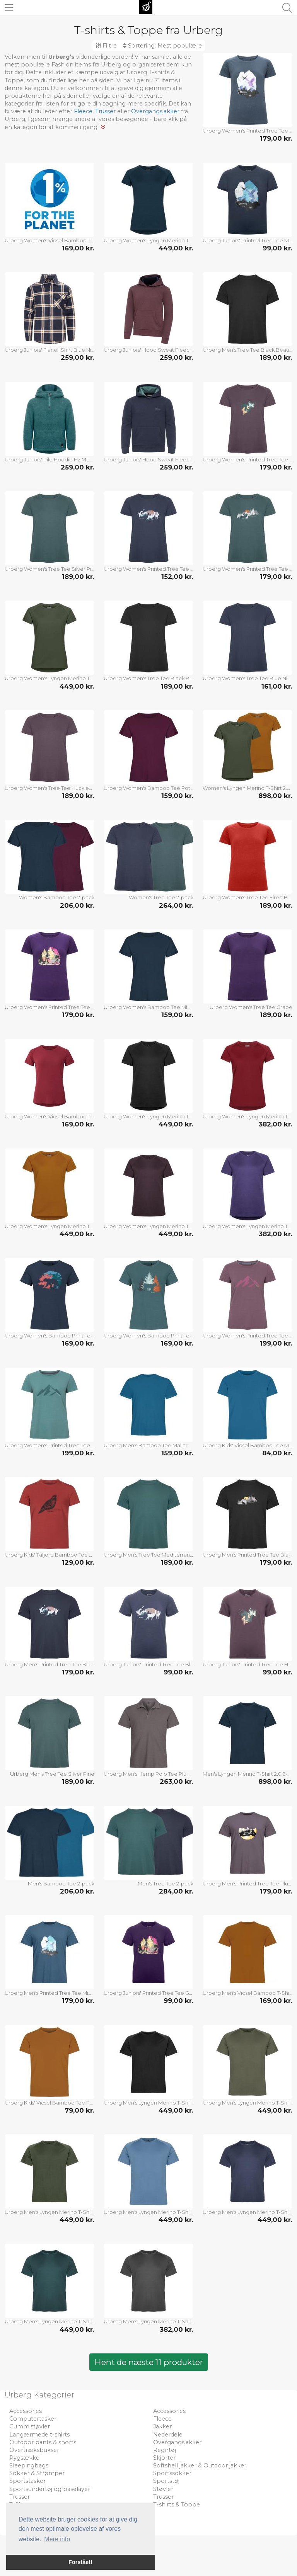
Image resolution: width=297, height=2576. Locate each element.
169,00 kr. (78, 248)
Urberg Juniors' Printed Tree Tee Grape (148, 1993)
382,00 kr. (275, 1124)
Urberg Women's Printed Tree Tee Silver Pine (247, 569)
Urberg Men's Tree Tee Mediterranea (148, 1555)
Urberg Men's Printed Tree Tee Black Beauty (247, 1555)
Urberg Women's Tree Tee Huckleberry (49, 788)
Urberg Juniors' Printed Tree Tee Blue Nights (148, 1664)
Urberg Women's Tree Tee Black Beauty (148, 678)
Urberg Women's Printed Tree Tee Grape (49, 1007)
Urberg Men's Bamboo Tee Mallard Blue (148, 1445)
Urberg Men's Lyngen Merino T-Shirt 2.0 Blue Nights (247, 2212)
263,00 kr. (176, 1781)
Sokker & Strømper (37, 2473)
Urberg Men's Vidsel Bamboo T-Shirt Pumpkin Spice (247, 1993)
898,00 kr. (275, 796)
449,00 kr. (176, 248)
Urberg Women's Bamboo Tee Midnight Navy (148, 1007)
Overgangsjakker (155, 111)
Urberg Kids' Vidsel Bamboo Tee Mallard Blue (247, 1445)
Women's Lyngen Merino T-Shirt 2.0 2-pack (247, 788)
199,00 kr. (276, 1343)
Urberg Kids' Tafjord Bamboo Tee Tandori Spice (49, 1555)
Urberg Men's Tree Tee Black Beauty (247, 350)
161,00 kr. (276, 686)
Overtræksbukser (34, 2450)
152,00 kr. (177, 576)
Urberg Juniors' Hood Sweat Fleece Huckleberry (148, 350)
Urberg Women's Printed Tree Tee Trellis (49, 1445)
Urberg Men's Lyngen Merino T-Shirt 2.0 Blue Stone (148, 2212)
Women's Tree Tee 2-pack (161, 897)
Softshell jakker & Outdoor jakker (199, 2465)
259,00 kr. (77, 357)
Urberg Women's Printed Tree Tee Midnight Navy (247, 131)
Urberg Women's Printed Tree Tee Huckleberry (247, 459)
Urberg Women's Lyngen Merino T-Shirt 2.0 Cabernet (247, 1116)
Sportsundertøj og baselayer (49, 2489)
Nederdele (168, 2434)
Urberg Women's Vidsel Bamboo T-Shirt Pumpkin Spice (49, 240)
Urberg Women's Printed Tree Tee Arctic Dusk (247, 1335)
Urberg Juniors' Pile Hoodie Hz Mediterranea (49, 459)
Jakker (162, 2426)
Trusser (105, 111)
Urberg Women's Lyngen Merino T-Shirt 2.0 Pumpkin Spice (49, 1226)
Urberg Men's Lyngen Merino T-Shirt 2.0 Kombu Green (49, 2212)
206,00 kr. (77, 905)
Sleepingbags (28, 2465)
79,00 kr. (79, 2110)
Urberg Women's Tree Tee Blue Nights (247, 678)
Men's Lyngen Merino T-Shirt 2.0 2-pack (247, 1774)
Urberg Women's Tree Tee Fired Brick (247, 897)
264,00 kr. (176, 905)
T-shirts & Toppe (176, 2504)
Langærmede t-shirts (39, 2434)
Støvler (163, 2489)
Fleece (83, 111)
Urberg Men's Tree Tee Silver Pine (52, 1774)
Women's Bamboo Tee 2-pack (56, 897)
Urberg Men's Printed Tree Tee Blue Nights (49, 1664)
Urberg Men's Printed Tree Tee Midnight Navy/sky (49, 1993)
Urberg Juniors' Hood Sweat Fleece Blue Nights (148, 459)
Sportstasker (27, 2480)
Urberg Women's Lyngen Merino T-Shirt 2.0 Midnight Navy (148, 240)
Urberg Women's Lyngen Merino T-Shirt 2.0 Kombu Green (49, 678)
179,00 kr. (276, 138)
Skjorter (164, 2457)
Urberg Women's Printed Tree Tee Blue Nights (148, 569)
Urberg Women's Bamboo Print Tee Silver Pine (148, 1335)
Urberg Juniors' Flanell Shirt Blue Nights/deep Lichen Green (49, 350)
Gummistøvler (29, 2426)
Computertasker (32, 2418)
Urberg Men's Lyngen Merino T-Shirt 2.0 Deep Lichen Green (247, 2103)
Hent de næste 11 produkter (148, 2362)
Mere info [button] (57, 2539)
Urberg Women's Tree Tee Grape (251, 1007)
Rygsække (24, 2457)
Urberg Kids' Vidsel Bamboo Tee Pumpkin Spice (49, 2103)
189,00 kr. (276, 357)
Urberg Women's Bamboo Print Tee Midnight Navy (49, 1335)
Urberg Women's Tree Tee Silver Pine (49, 569)
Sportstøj (166, 2480)
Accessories (25, 2411)
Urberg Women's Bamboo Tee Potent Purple (148, 788)
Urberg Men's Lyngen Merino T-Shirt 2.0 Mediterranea (49, 2321)
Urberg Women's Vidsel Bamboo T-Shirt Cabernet (49, 1116)
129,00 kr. (78, 1562)
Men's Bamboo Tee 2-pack (61, 1883)
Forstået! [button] (80, 2562)
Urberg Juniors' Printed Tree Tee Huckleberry (247, 1664)
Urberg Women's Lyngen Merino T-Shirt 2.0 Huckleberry (148, 1226)
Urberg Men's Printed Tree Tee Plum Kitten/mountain (247, 1883)
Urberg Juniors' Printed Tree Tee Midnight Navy (247, 240)
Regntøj (164, 2450)
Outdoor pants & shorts (42, 2442)
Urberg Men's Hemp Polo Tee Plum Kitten (148, 1774)
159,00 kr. (177, 796)
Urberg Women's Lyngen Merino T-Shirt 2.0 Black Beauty (148, 1116)
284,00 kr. (176, 1891)
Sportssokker (172, 2473)
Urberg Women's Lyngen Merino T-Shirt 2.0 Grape (247, 1226)
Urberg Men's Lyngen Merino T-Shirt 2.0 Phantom (148, 2321)
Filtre (106, 45)
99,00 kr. (277, 248)
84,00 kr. (277, 1453)
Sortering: (162, 45)
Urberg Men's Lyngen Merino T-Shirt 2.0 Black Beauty (148, 2103)
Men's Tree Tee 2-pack (165, 1883)
